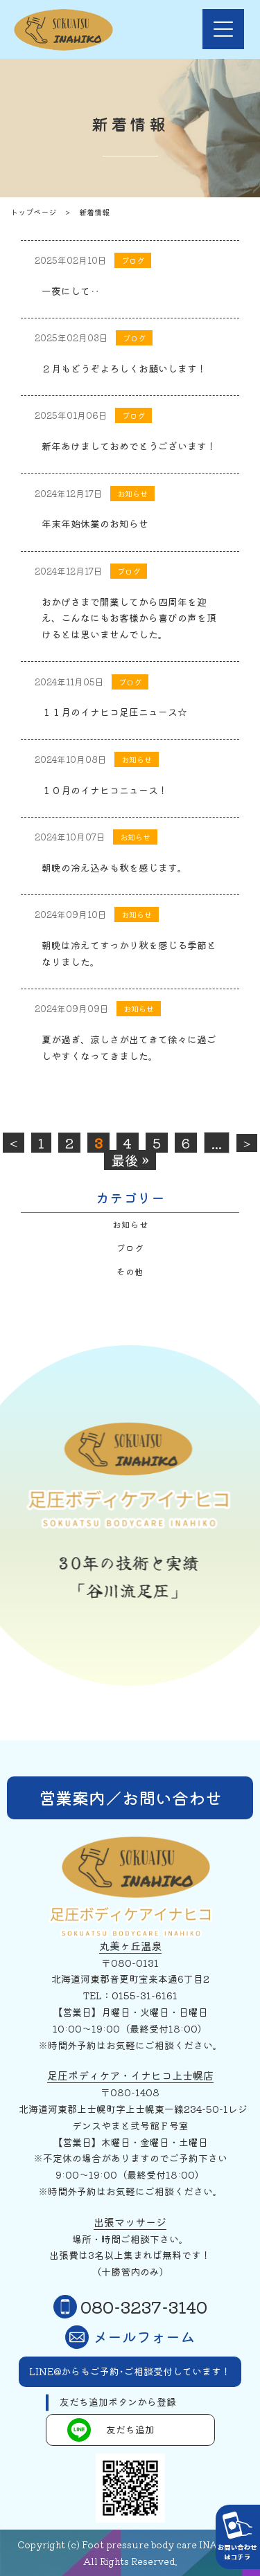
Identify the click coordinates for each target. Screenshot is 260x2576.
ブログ (130, 1247)
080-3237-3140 (130, 2306)
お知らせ (130, 1224)
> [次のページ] (246, 1143)
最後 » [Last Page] (130, 1160)
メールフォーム (130, 2337)
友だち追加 (111, 2430)
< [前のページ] (13, 1143)
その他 (130, 1271)
